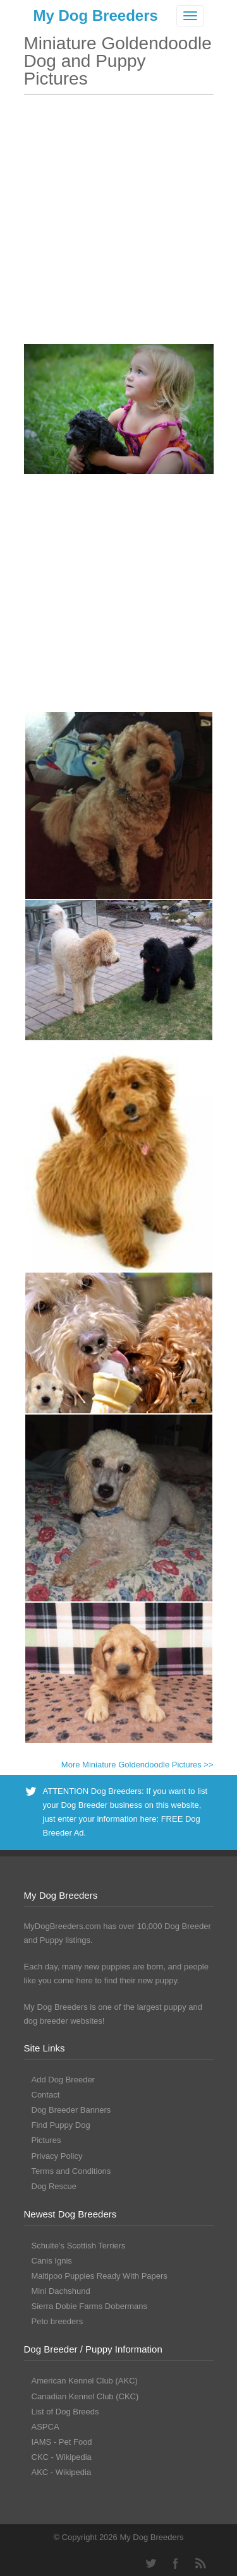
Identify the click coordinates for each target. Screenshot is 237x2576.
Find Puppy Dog (61, 2125)
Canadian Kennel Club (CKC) (85, 2396)
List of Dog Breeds (65, 2411)
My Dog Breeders (95, 15)
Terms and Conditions (71, 2171)
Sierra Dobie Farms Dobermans (90, 2306)
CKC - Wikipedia (62, 2457)
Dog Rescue (54, 2186)
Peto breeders (57, 2321)
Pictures (46, 2140)
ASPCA (45, 2426)
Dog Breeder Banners (71, 2110)
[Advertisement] (118, 225)
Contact (46, 2094)
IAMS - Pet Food (62, 2442)
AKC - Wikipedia (62, 2472)
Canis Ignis (52, 2260)
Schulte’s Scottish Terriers (79, 2245)
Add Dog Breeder (63, 2079)
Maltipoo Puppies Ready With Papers (99, 2276)
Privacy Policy (57, 2156)
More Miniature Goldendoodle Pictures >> (137, 1764)
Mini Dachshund (61, 2291)
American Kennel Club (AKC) (85, 2380)
